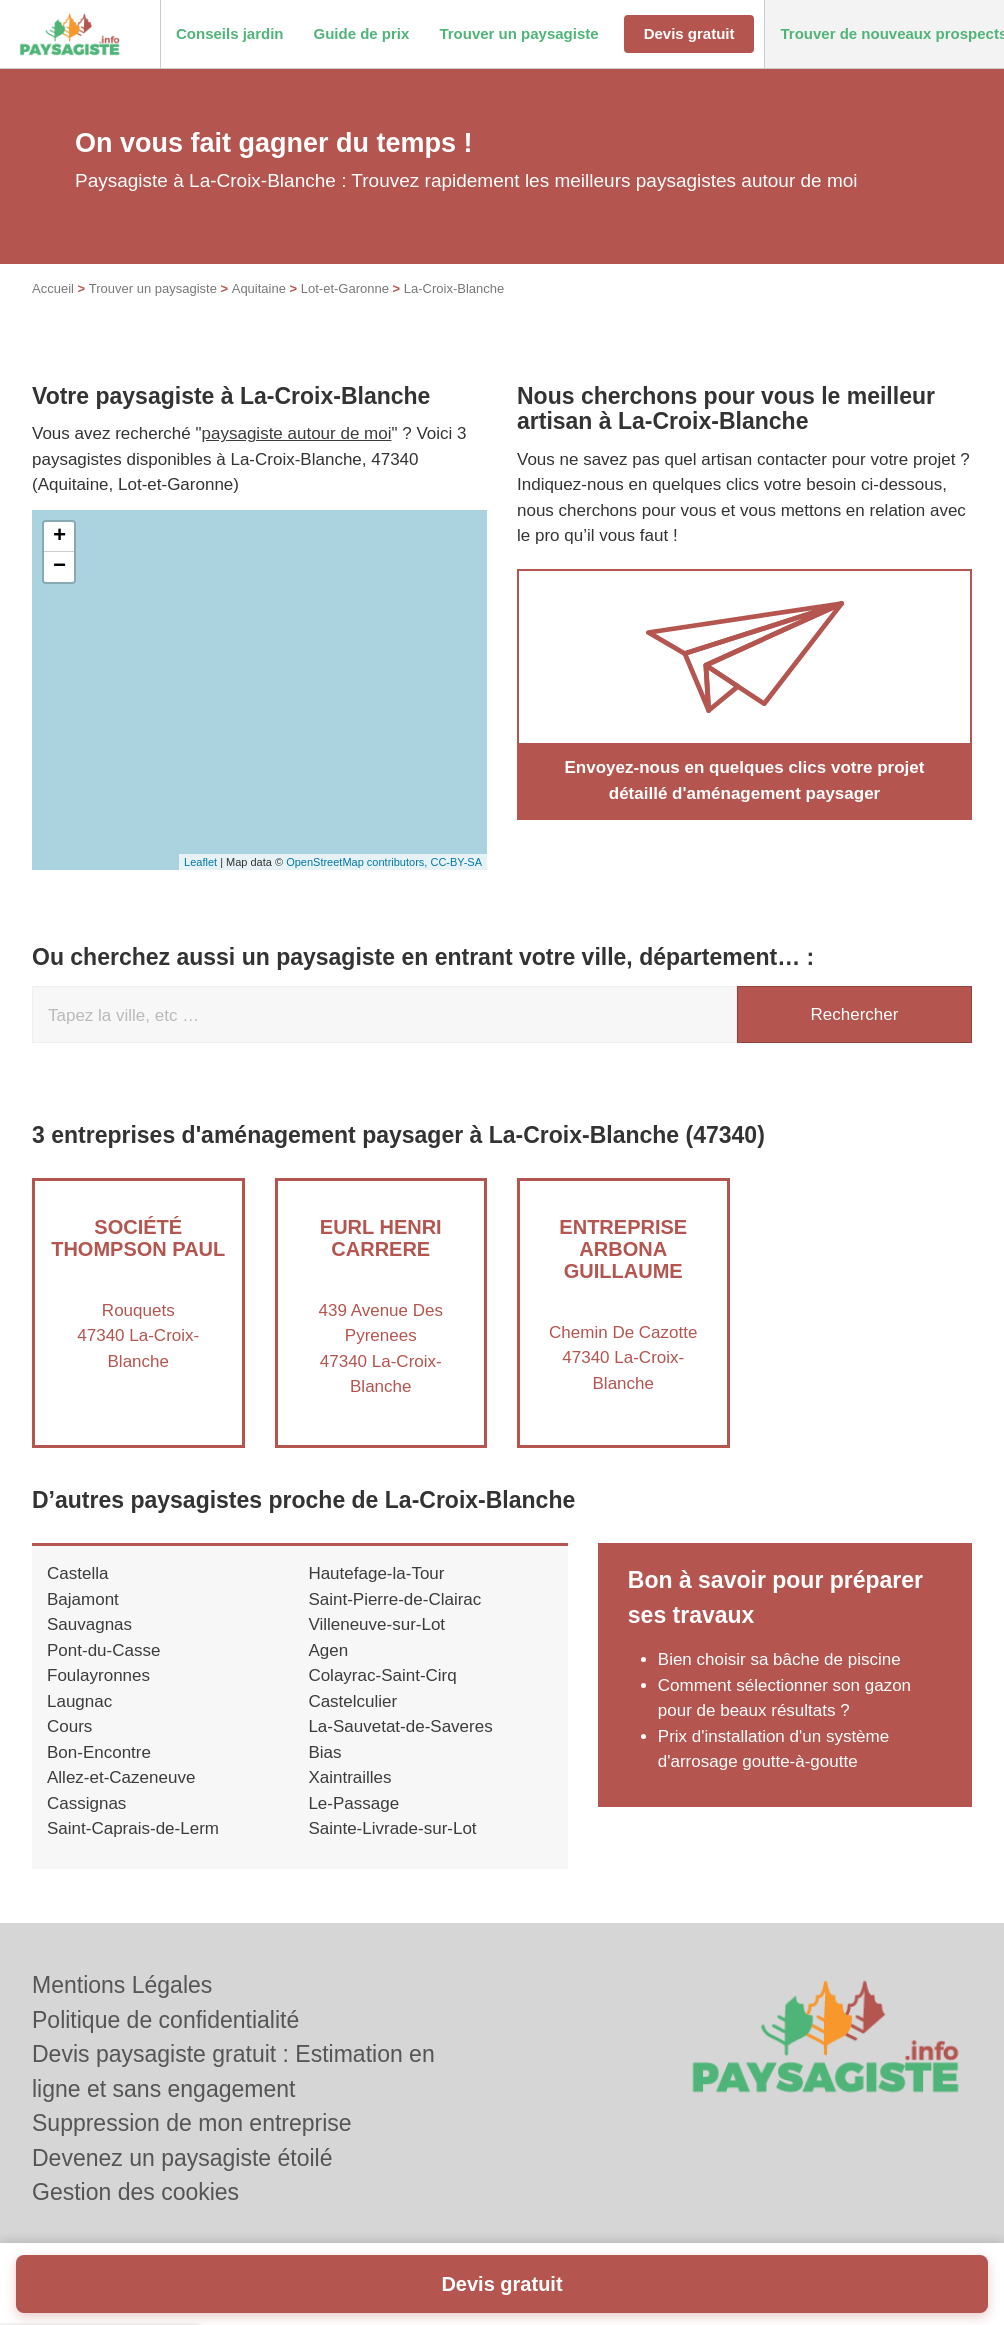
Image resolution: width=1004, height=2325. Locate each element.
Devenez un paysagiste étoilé (182, 2158)
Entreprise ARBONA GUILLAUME (623, 1249)
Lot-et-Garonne (345, 288)
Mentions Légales (122, 1985)
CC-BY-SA (456, 862)
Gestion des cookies (135, 2192)
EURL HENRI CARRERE (381, 1238)
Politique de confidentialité (165, 2020)
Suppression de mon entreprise (192, 2123)
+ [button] (59, 537)
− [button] (59, 567)
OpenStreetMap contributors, (358, 862)
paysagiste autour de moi (297, 433)
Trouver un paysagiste (153, 288)
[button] (230, 34)
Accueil (53, 288)
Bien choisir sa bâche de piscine (779, 1659)
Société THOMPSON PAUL (138, 1238)
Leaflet (200, 862)
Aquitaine (259, 288)
